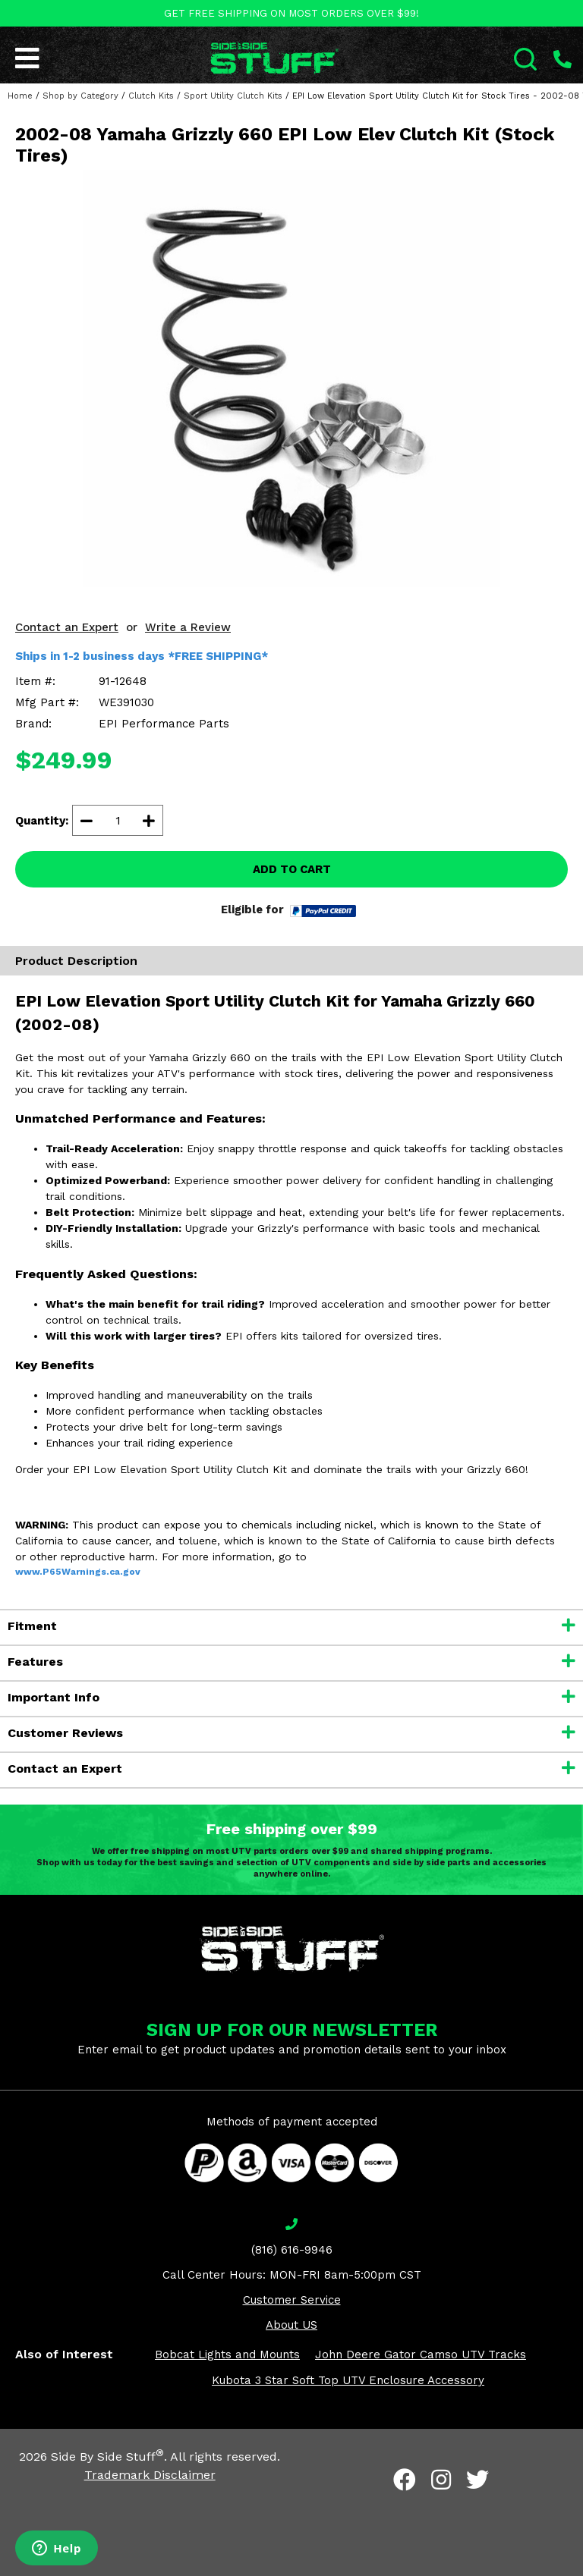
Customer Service (292, 2300)
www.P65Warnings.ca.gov (77, 1571)
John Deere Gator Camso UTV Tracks (420, 2354)
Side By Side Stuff (107, 2456)
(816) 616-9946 (291, 2250)
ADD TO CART (292, 869)
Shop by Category (80, 96)
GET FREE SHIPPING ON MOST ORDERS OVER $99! (291, 13)
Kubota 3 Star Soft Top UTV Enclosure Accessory (348, 2380)
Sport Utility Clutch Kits (233, 96)
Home (20, 96)
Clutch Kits (151, 96)
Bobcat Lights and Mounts (227, 2354)
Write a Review (188, 627)
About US (291, 2325)
